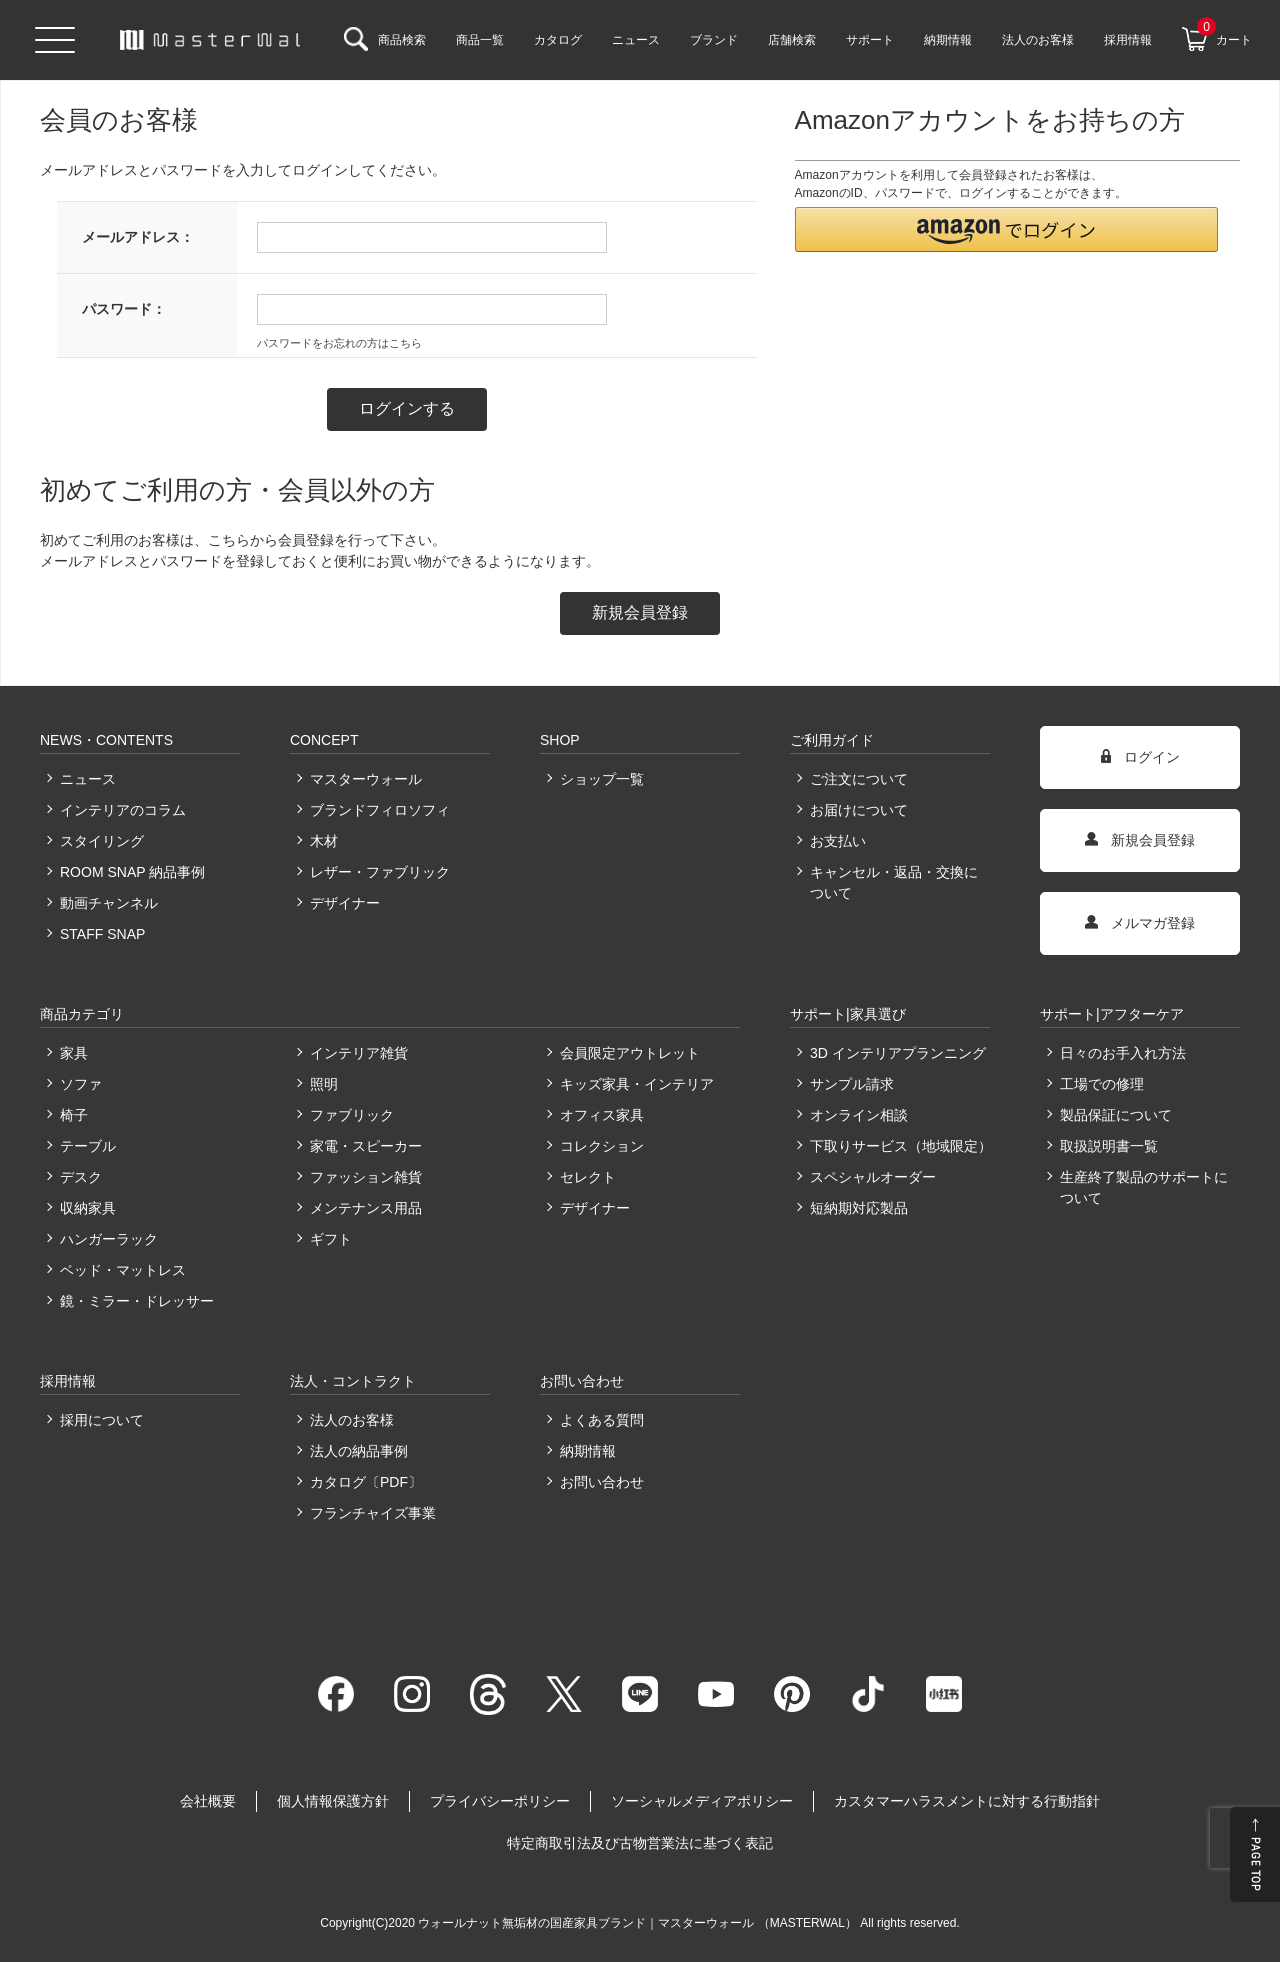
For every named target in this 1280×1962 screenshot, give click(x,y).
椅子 (74, 1115)
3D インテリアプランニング (898, 1053)
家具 (74, 1053)
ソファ (81, 1084)
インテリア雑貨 (359, 1053)
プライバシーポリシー (500, 1801)
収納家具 (88, 1208)
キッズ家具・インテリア (637, 1084)
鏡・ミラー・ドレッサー (137, 1301)
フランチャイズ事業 (373, 1513)
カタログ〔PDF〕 (366, 1482)
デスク (81, 1177)
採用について (102, 1420)
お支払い (838, 841)
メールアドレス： (138, 237)
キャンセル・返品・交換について (894, 882)
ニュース (88, 779)
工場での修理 (1102, 1084)
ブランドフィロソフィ (380, 810)
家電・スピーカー (366, 1146)
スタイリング (102, 841)
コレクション (602, 1146)
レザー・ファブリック (380, 872)
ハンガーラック (109, 1239)
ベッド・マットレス (123, 1270)
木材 (324, 841)
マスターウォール (366, 779)
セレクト (588, 1177)
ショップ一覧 (602, 779)
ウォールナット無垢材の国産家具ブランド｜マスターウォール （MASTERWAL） (639, 1923)
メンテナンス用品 (366, 1208)
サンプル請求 (852, 1084)
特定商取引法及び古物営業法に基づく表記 (640, 1843)
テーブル (88, 1146)
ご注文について (859, 779)
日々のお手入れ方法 (1123, 1053)
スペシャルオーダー (873, 1177)
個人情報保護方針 (333, 1801)
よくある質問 (602, 1420)
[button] (1007, 229)
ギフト (331, 1239)
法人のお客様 (352, 1420)
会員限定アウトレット (630, 1053)
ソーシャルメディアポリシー (702, 1801)
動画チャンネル (109, 903)
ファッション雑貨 (366, 1177)
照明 (324, 1084)
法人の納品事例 (359, 1451)
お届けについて (859, 810)
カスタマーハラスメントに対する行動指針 (967, 1801)
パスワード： (124, 309)
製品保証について (1116, 1115)
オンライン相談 (859, 1115)
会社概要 (208, 1801)
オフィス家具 (602, 1115)
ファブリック (352, 1115)
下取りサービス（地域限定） (900, 1146)
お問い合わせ (602, 1482)
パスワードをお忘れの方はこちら (339, 343)
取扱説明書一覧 (1109, 1146)
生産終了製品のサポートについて (1144, 1187)
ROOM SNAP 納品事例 (132, 872)
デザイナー (345, 903)
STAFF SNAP (102, 934)
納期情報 (588, 1451)
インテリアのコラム (123, 810)
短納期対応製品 (859, 1208)
